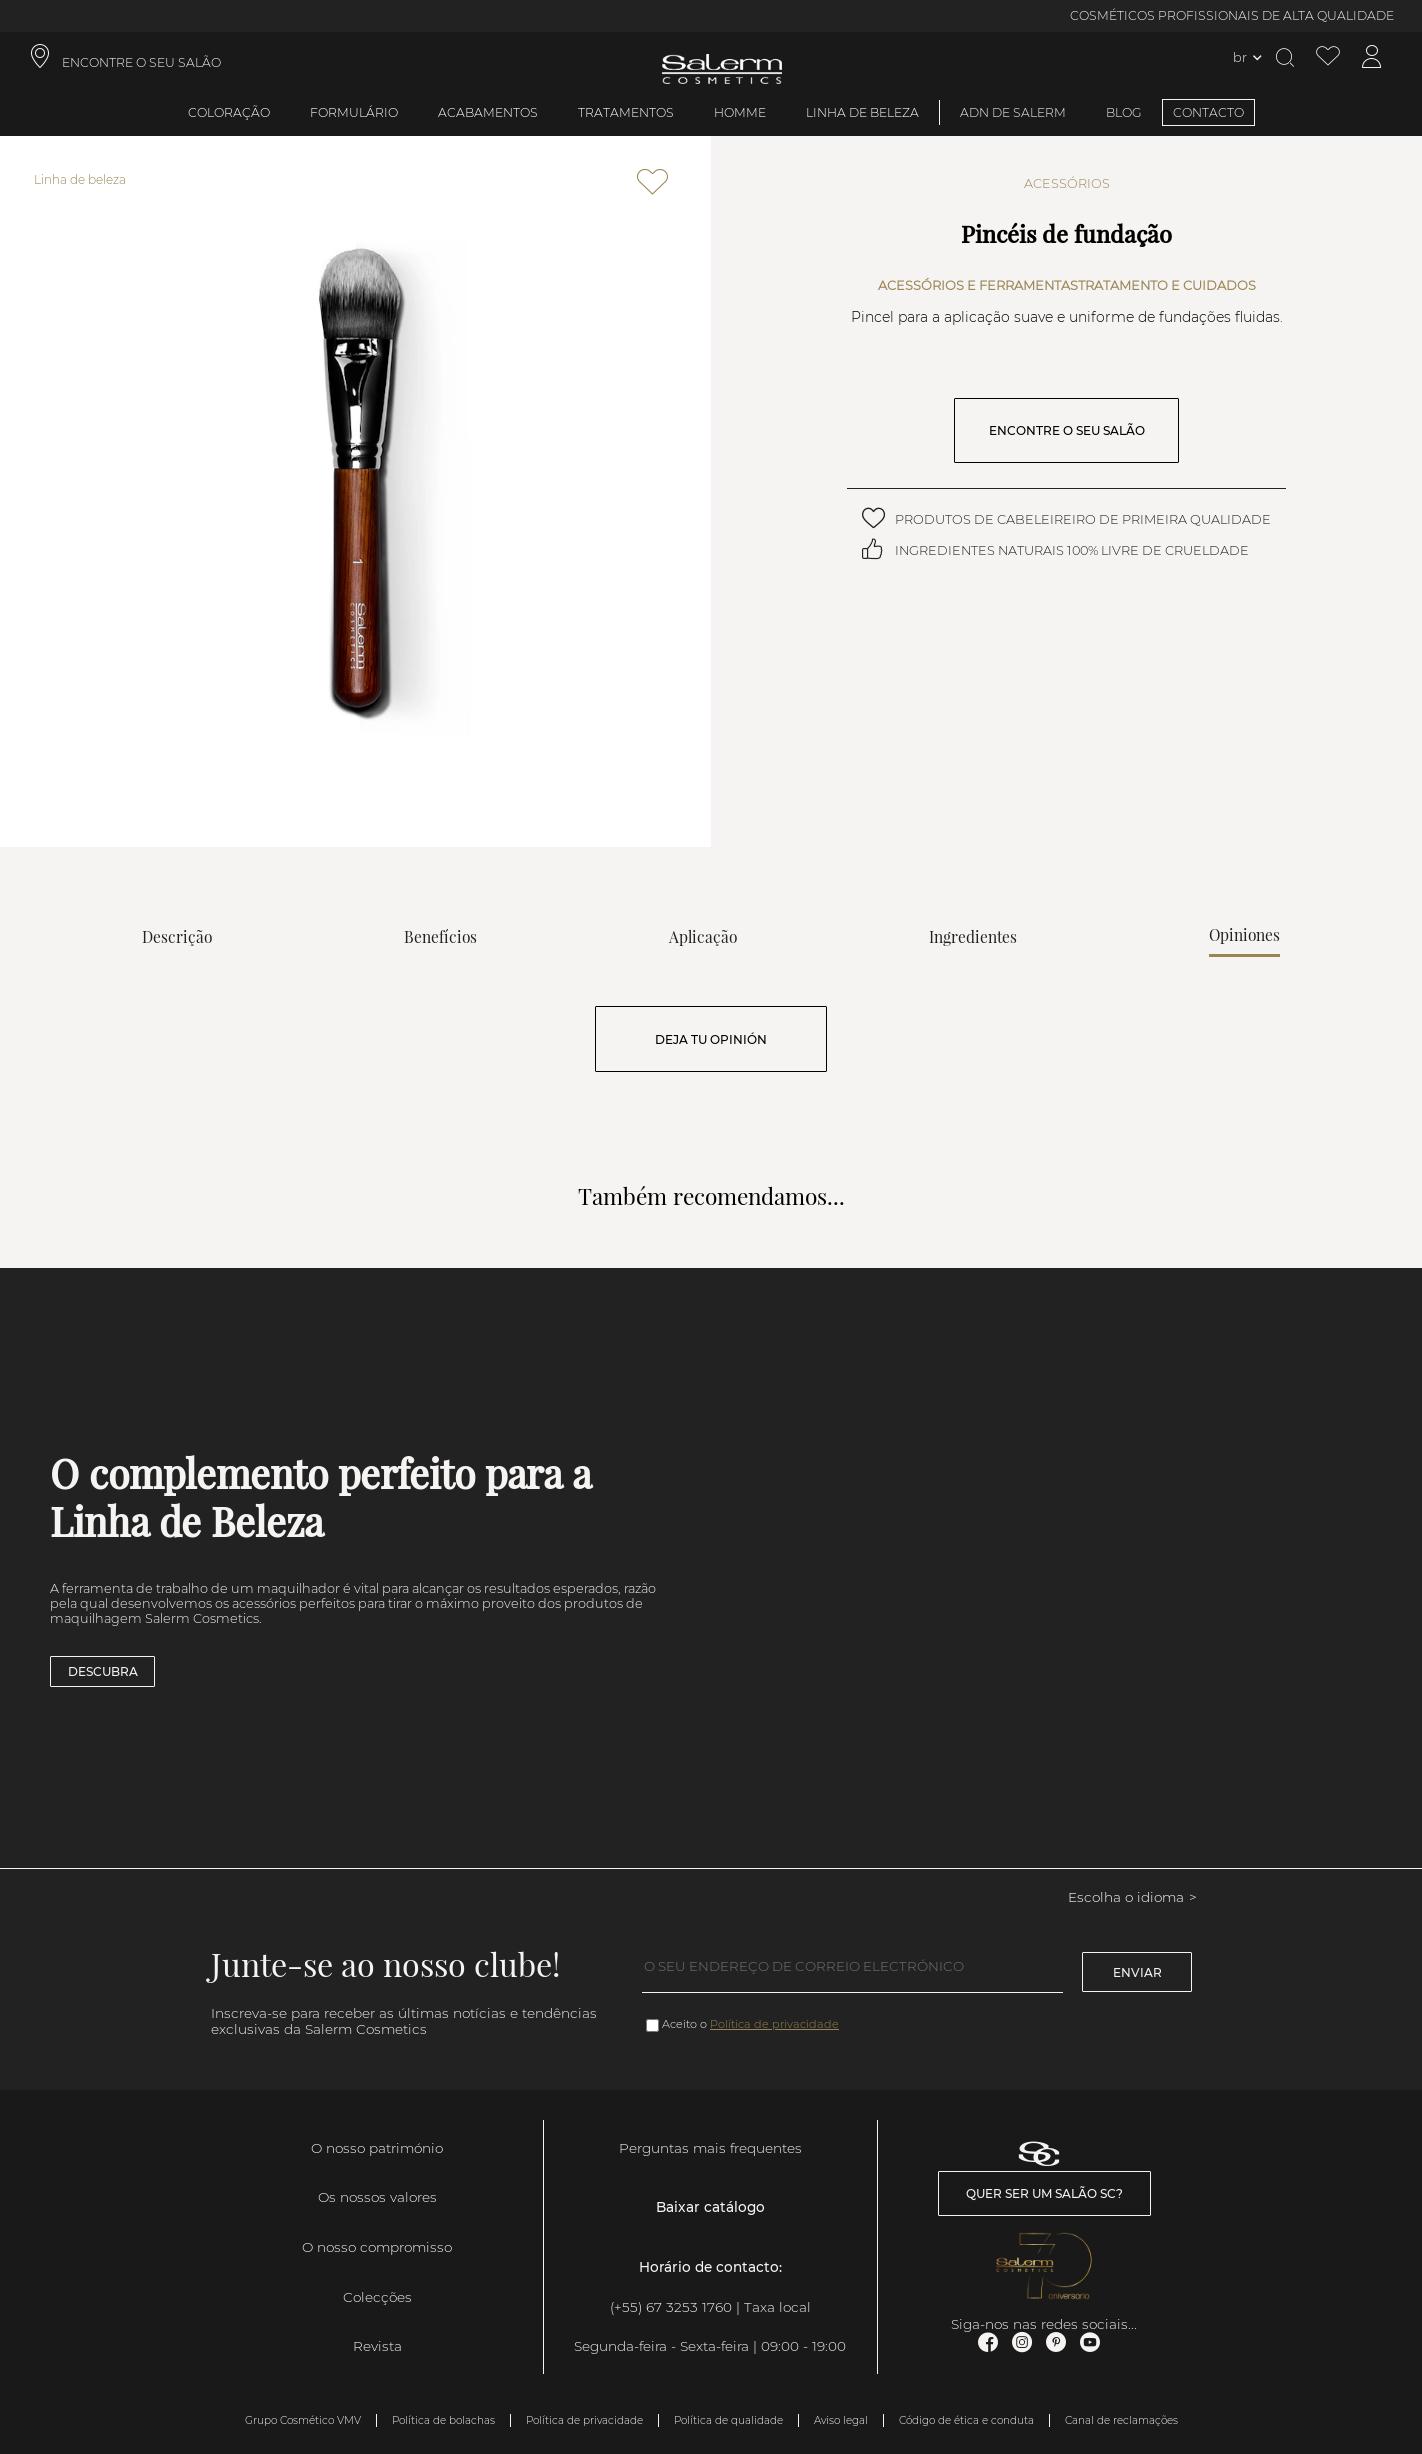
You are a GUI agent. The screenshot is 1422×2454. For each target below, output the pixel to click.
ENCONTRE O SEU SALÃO (1067, 430)
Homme (740, 112)
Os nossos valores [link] (377, 2197)
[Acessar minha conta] (1372, 57)
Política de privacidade (774, 2024)
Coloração (229, 112)
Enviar (1137, 1972)
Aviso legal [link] (841, 2420)
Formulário (354, 112)
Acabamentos (488, 112)
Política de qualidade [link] (728, 2420)
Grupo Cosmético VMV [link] (303, 2420)
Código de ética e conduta (966, 2420)
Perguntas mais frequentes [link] (710, 2148)
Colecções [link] (377, 2297)
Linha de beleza (862, 112)
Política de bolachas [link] (443, 2420)
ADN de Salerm (1013, 112)
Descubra (103, 1671)
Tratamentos (626, 112)
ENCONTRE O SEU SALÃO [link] (141, 62)
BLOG (1124, 112)
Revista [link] (377, 2346)
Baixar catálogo (710, 2207)
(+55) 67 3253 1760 (671, 2307)
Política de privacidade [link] (584, 2420)
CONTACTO (1208, 112)
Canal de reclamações (1121, 2420)
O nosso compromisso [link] (377, 2247)
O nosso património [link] (377, 2148)
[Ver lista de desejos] (1328, 57)
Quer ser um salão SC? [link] (1044, 2193)
